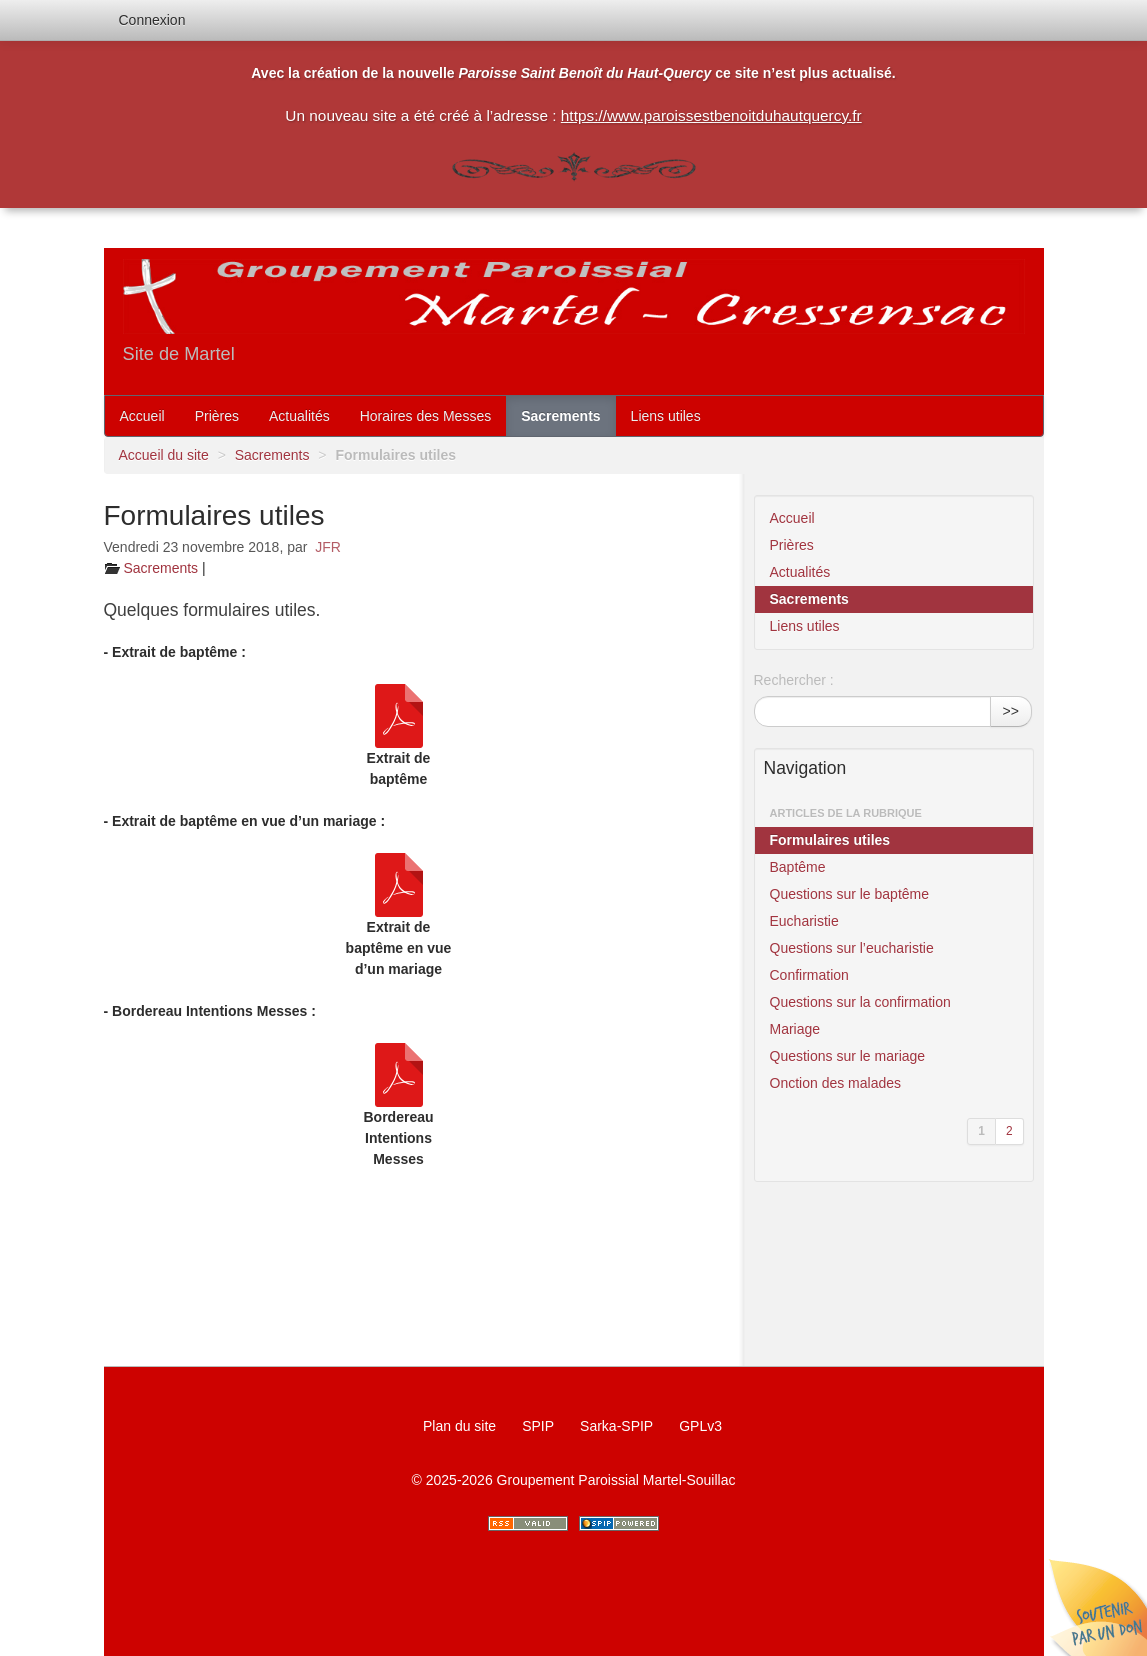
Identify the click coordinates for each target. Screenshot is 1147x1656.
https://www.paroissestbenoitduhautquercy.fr (711, 115)
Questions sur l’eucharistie (852, 948)
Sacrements (560, 416)
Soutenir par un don (1097, 1606)
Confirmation (809, 975)
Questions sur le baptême (850, 894)
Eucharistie (804, 921)
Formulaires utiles (830, 840)
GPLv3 (700, 1426)
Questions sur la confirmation (860, 1002)
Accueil (142, 416)
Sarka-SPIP (616, 1426)
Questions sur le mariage (848, 1056)
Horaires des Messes (426, 416)
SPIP (538, 1426)
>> (1011, 711)
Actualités (299, 416)
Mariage (795, 1029)
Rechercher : (794, 680)
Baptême (798, 867)
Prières (217, 416)
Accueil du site (164, 455)
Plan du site (459, 1426)
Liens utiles (666, 416)
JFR (328, 547)
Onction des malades (836, 1083)
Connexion (152, 20)
